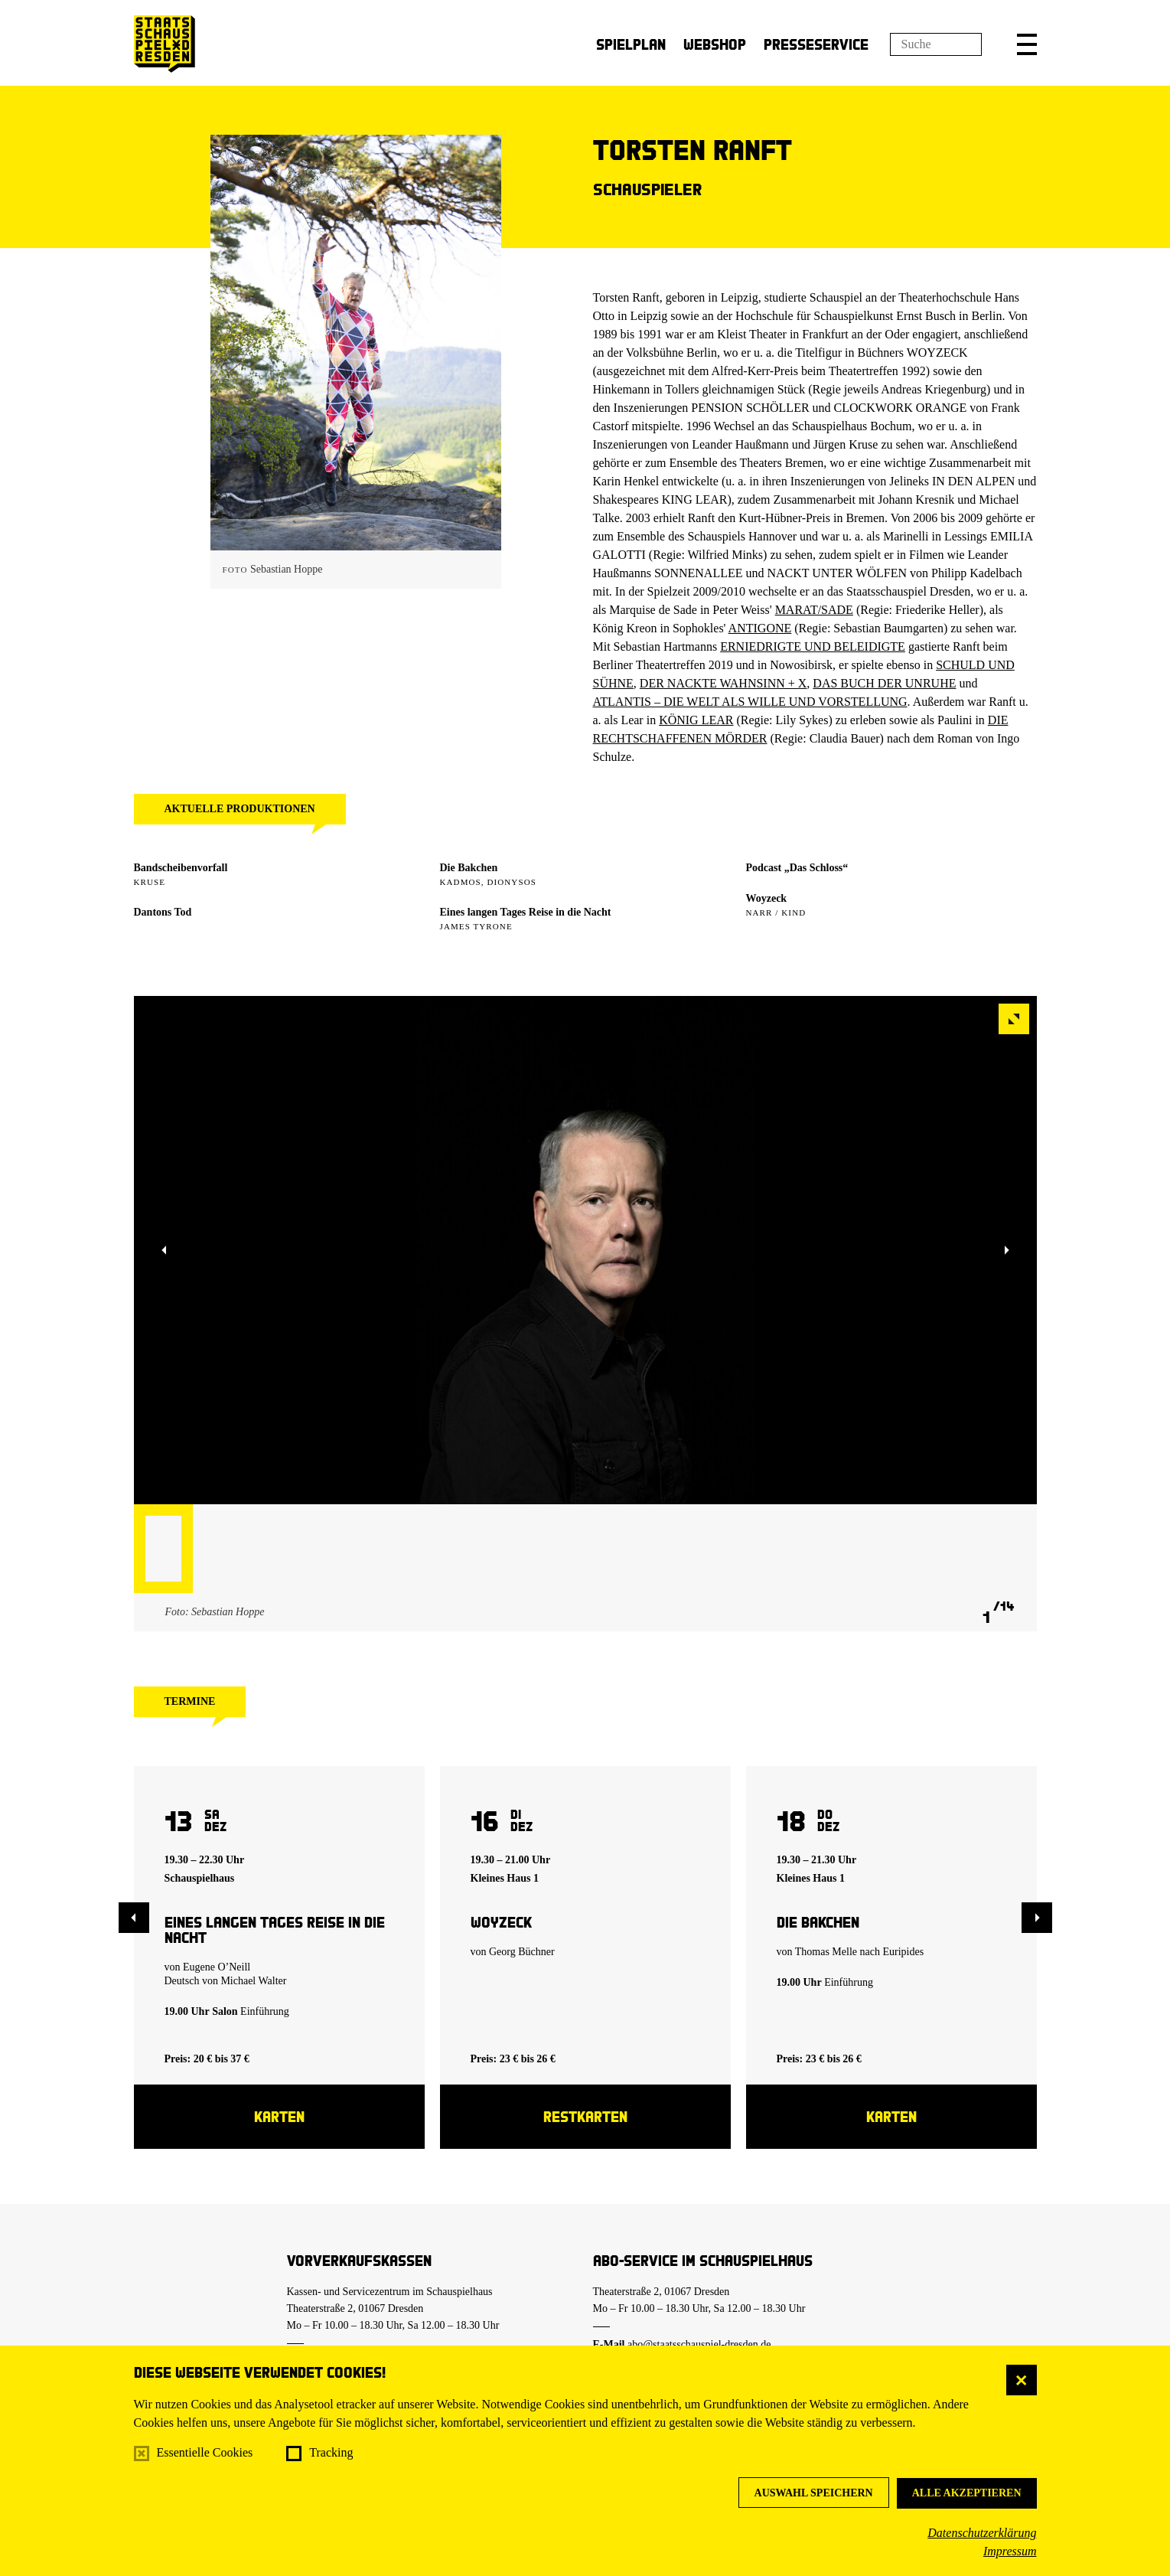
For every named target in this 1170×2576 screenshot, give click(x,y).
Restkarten (585, 2116)
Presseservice (816, 44)
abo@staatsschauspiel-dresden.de (699, 2344)
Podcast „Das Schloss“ (797, 867)
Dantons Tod (163, 912)
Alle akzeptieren (967, 2493)
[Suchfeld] (936, 44)
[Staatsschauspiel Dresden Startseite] (164, 44)
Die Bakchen (469, 867)
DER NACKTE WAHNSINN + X (723, 683)
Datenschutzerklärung (981, 2532)
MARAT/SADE (814, 609)
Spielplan (631, 44)
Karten (279, 2116)
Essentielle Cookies (205, 2452)
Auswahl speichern (813, 2493)
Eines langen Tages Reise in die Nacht (525, 912)
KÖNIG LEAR (696, 719)
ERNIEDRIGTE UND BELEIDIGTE (812, 646)
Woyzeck (766, 898)
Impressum (1010, 2551)
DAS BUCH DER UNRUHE (884, 683)
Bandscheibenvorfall (181, 867)
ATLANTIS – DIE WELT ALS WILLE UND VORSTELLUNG (750, 701)
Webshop (714, 44)
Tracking (331, 2452)
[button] (1027, 44)
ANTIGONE (760, 628)
